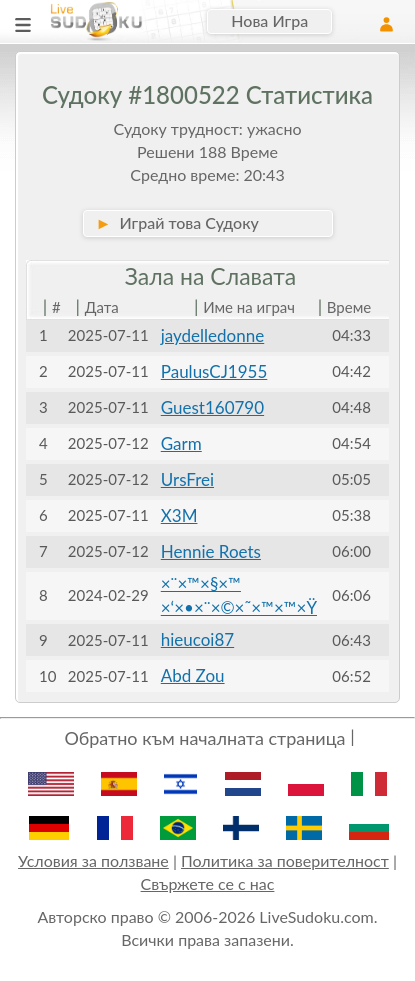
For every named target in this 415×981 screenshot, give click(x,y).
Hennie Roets (211, 551)
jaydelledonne (212, 335)
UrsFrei (187, 479)
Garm (181, 443)
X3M (179, 515)
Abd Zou (193, 675)
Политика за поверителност (285, 860)
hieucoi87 (197, 639)
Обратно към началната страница (204, 738)
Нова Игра (269, 20)
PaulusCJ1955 (214, 371)
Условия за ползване (93, 860)
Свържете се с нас (208, 883)
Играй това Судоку (177, 222)
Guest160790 (212, 407)
